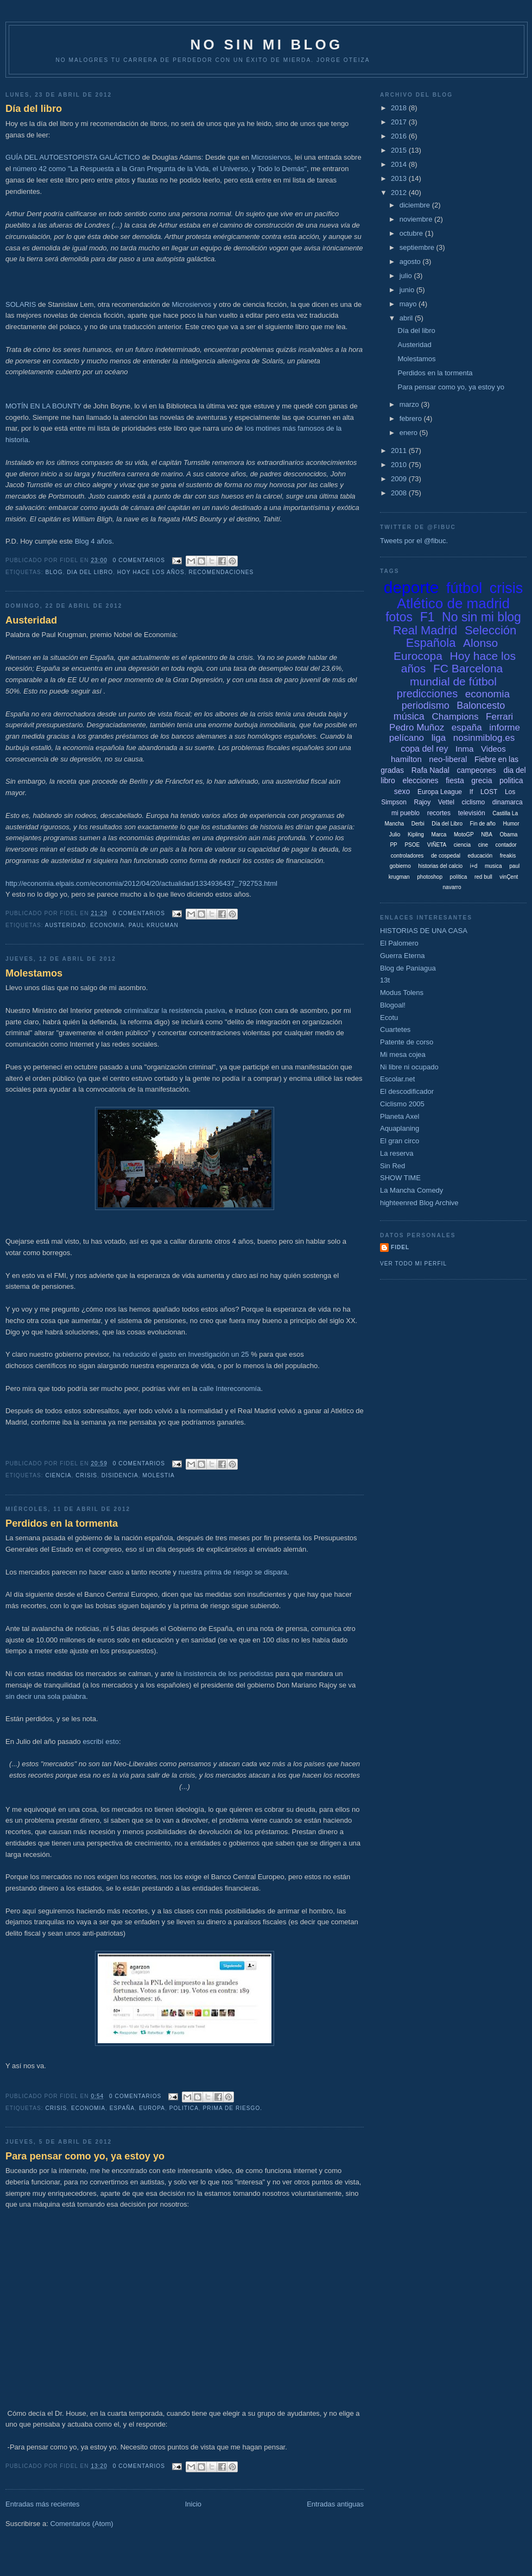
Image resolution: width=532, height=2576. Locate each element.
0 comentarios (139, 560)
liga (439, 738)
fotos (399, 617)
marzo (410, 404)
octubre (412, 233)
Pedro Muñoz (416, 727)
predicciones (427, 694)
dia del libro (90, 572)
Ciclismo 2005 (402, 1104)
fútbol (464, 588)
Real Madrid (425, 630)
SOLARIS (20, 304)
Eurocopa (418, 656)
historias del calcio (440, 866)
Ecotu (389, 1017)
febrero (412, 418)
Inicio (193, 2504)
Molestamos (33, 973)
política (458, 877)
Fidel (400, 1247)
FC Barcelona (468, 668)
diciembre (416, 205)
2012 (400, 192)
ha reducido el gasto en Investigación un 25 (182, 1354)
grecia (481, 780)
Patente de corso (406, 1042)
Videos (493, 748)
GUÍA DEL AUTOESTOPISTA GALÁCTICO (72, 157)
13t (385, 980)
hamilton (406, 759)
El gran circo (399, 1141)
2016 (400, 136)
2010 (400, 465)
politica (184, 2108)
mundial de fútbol (453, 681)
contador (506, 845)
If (471, 792)
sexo (402, 791)
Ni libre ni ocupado (409, 1067)
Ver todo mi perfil (413, 1264)
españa (122, 2108)
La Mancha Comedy (411, 1190)
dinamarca (507, 802)
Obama (508, 834)
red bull (483, 877)
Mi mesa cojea (403, 1054)
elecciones (420, 780)
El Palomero (399, 943)
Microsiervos (271, 157)
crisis (86, 1475)
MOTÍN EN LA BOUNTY (43, 406)
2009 (400, 479)
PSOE (412, 845)
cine (483, 845)
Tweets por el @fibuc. (414, 541)
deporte (411, 587)
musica (493, 866)
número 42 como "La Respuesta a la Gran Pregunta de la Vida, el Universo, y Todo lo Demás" (160, 169)
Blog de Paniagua (408, 968)
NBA (486, 834)
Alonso (480, 643)
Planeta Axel (399, 1116)
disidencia (120, 1475)
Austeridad (31, 620)
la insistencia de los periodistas (224, 1674)
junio (408, 290)
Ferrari (499, 716)
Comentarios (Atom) (81, 2524)
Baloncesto (481, 705)
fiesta (455, 780)
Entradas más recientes (42, 2504)
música (409, 716)
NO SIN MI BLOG (267, 44)
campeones (476, 770)
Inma (464, 748)
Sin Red (392, 1166)
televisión (471, 813)
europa (152, 2108)
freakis (508, 856)
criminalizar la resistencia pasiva (174, 1010)
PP (393, 845)
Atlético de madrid (453, 603)
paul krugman (154, 925)
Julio (395, 834)
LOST (488, 792)
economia (107, 925)
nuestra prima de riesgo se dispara (233, 1572)
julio (407, 276)
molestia (159, 1475)
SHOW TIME (400, 1178)
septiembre (418, 247)
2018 (400, 108)
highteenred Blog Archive (419, 1203)
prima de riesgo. (233, 2108)
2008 (400, 493)
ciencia (58, 1475)
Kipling (416, 834)
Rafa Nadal (430, 770)
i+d (474, 866)
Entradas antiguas (335, 2504)
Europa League (439, 792)
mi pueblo (405, 813)
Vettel (446, 802)
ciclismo (473, 802)
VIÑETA (436, 845)
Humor (511, 824)
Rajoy (422, 802)
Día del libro (33, 108)
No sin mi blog (481, 617)
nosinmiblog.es (484, 738)
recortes (439, 813)
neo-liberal (448, 759)
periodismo (425, 705)
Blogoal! (393, 1005)
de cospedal (445, 856)
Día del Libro (447, 824)
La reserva (396, 1153)
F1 (427, 617)
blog (53, 572)
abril (407, 318)
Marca (439, 834)
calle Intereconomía (230, 1388)
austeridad (65, 925)
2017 (400, 122)
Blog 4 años (93, 541)
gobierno (400, 866)
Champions (455, 716)
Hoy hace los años (151, 572)
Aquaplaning (399, 1128)
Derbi (418, 824)
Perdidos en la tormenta (61, 1523)
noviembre (417, 219)
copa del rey (424, 748)
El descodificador (407, 1091)
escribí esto (100, 1741)
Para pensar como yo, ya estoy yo (84, 2156)
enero (410, 433)
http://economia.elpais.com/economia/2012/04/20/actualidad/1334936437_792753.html (141, 883)
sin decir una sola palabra (45, 1696)
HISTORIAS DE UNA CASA (423, 931)
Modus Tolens (401, 992)
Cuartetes (395, 1029)
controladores (407, 856)
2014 (400, 164)
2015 (400, 150)
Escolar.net (397, 1079)
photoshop (429, 877)
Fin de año (483, 824)
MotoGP (464, 834)
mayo (409, 304)
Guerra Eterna (402, 956)
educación (480, 856)
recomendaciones (221, 572)
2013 (400, 178)
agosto (411, 261)
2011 (400, 450)
